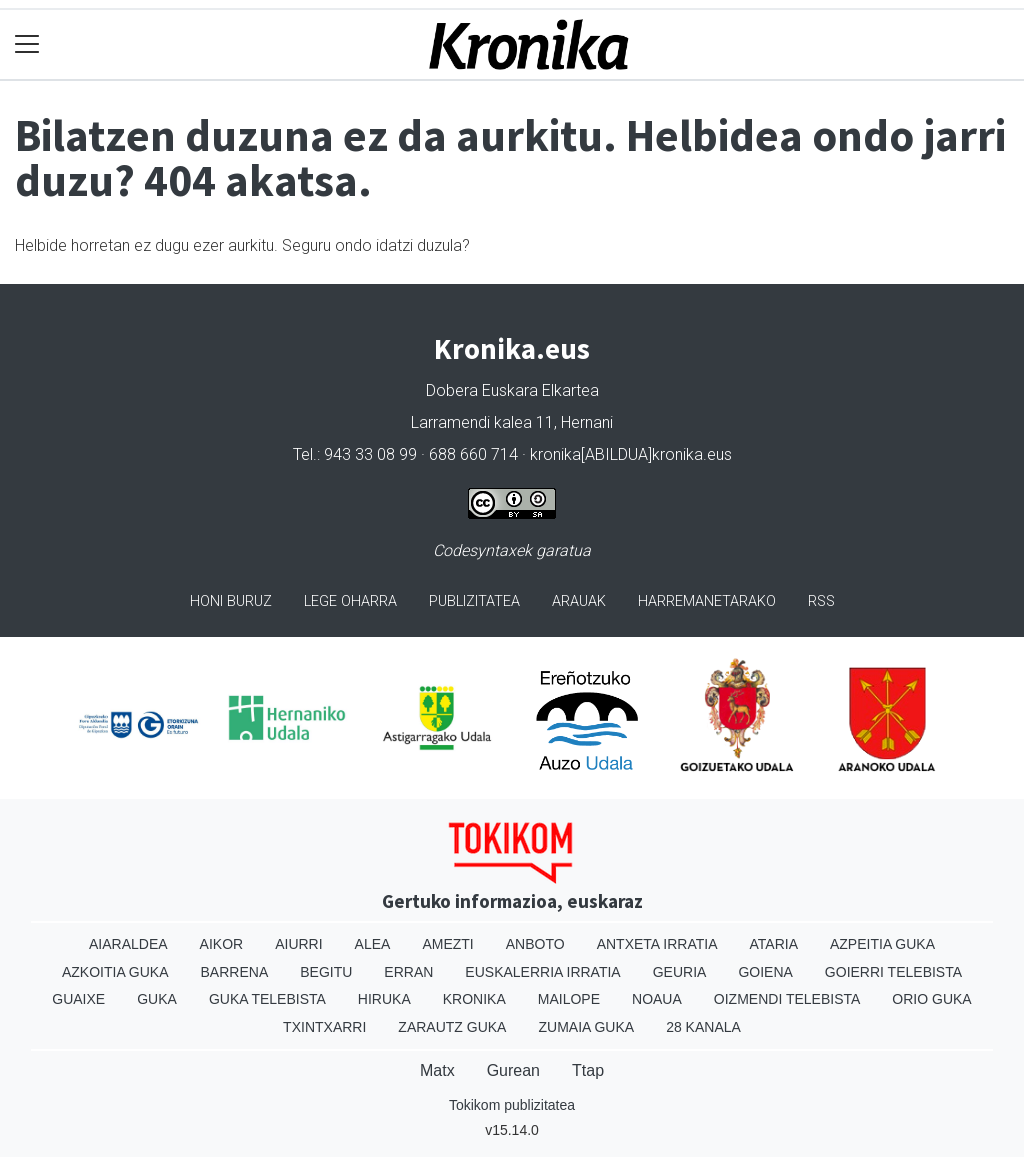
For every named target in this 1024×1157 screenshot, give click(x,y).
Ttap (588, 1070)
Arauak (579, 601)
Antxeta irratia (657, 944)
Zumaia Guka (586, 1027)
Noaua (657, 999)
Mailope (569, 999)
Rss (821, 601)
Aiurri (298, 944)
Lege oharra (350, 601)
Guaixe (78, 999)
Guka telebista (267, 999)
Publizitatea (474, 601)
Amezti (447, 944)
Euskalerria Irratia (542, 972)
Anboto (535, 944)
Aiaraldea (128, 944)
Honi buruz (231, 601)
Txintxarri (324, 1027)
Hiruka (384, 999)
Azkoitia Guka (115, 972)
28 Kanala (703, 1027)
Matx (437, 1070)
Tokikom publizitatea (512, 1105)
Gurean (513, 1070)
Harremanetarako (707, 601)
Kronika (474, 999)
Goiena (765, 972)
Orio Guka (931, 999)
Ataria (773, 944)
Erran (408, 972)
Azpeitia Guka (882, 944)
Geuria (680, 972)
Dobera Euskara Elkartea (512, 390)
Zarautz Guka (452, 1027)
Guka (157, 999)
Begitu (326, 972)
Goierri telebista (893, 972)
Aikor (222, 944)
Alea (373, 944)
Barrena (235, 972)
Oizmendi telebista (787, 999)
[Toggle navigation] (27, 44)
